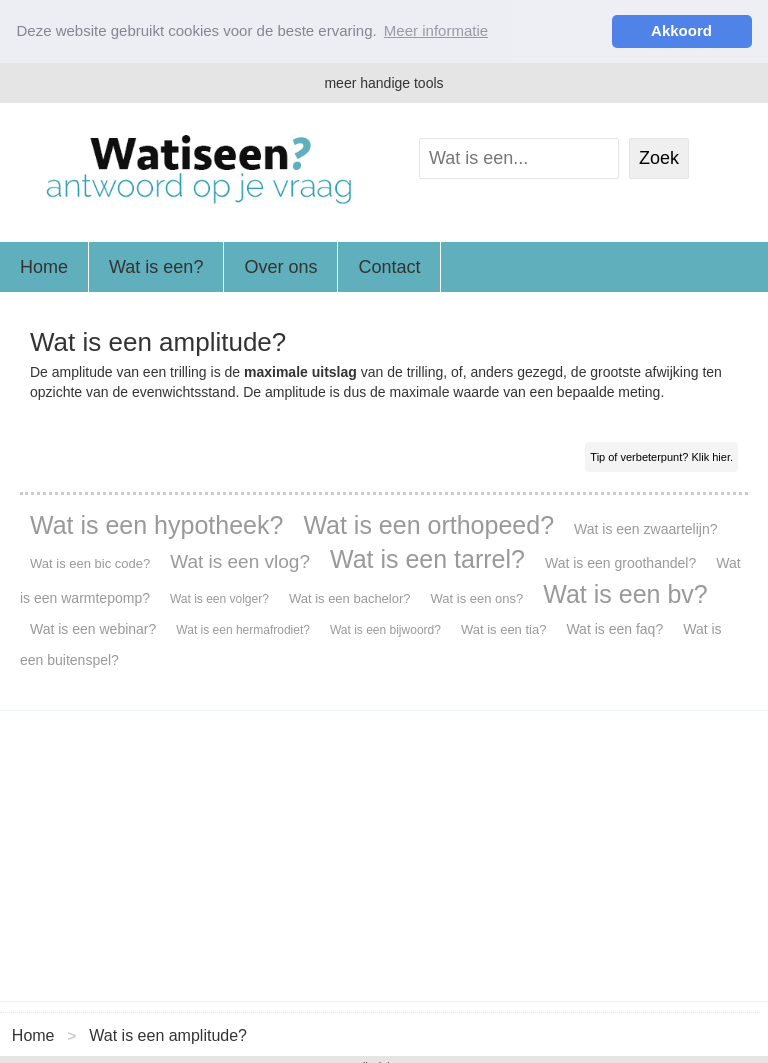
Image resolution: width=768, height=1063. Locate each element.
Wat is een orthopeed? (428, 524)
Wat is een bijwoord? (385, 629)
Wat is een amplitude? (168, 1035)
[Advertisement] (384, 855)
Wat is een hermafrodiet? (243, 629)
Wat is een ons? (477, 597)
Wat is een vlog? (240, 560)
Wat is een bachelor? (350, 597)
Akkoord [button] (681, 30)
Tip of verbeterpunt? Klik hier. (661, 456)
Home (44, 266)
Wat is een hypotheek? (156, 524)
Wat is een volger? (219, 598)
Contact (389, 266)
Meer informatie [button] (436, 30)
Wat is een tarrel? (427, 558)
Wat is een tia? (504, 628)
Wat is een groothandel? (620, 562)
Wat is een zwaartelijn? (645, 528)
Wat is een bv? (625, 593)
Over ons (280, 266)
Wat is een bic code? (90, 562)
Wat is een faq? (614, 628)
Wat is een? (156, 266)
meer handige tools (383, 82)
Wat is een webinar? (93, 628)
